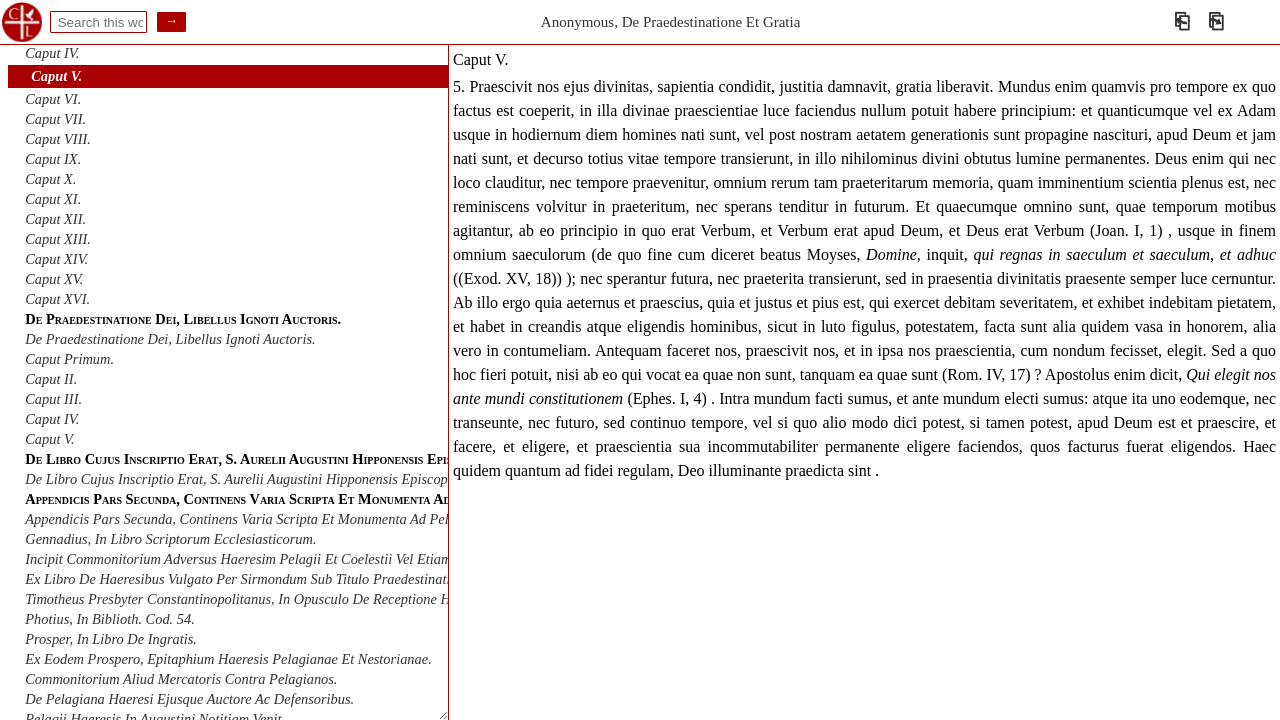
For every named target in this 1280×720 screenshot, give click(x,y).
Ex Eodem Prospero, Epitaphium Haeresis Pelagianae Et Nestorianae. (228, 659)
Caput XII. (55, 219)
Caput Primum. (69, 359)
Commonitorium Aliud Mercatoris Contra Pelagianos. (181, 679)
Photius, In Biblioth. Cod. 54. (110, 619)
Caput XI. (53, 199)
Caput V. (56, 76)
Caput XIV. (56, 259)
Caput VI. (53, 99)
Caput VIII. (58, 139)
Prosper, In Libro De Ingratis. (111, 639)
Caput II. (51, 379)
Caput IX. (53, 159)
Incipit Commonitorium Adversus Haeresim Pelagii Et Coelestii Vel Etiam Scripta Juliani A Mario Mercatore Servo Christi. (381, 559)
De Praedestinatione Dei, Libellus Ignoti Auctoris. (170, 339)
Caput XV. (54, 279)
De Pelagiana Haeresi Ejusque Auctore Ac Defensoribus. (189, 699)
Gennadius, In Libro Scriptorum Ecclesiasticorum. (170, 539)
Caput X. (50, 179)
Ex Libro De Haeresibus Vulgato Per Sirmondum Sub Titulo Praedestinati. (239, 579)
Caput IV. (52, 53)
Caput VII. (55, 119)
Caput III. (53, 399)
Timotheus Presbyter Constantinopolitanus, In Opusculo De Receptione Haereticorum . (276, 599)
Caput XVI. (57, 299)
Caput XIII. (58, 239)
